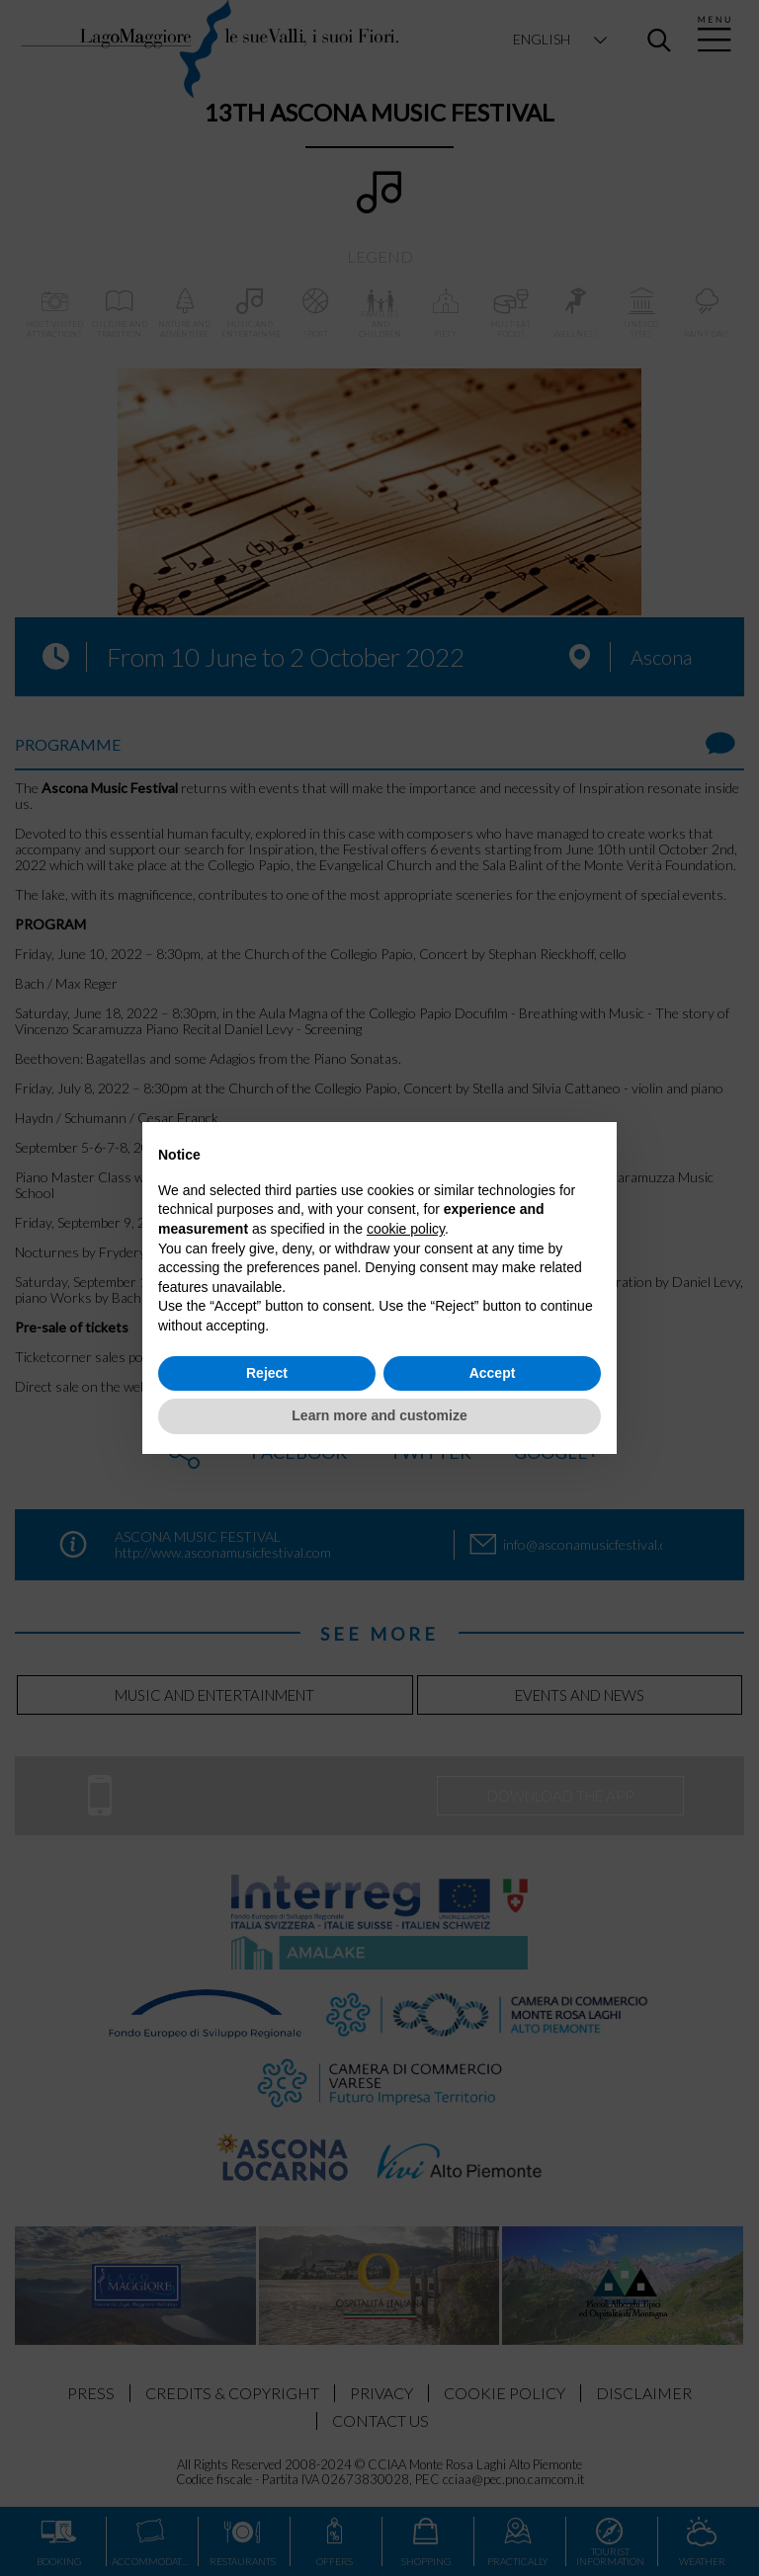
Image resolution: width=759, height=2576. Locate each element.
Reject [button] (267, 1373)
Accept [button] (492, 1373)
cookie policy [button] (406, 1229)
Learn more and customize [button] (379, 1415)
